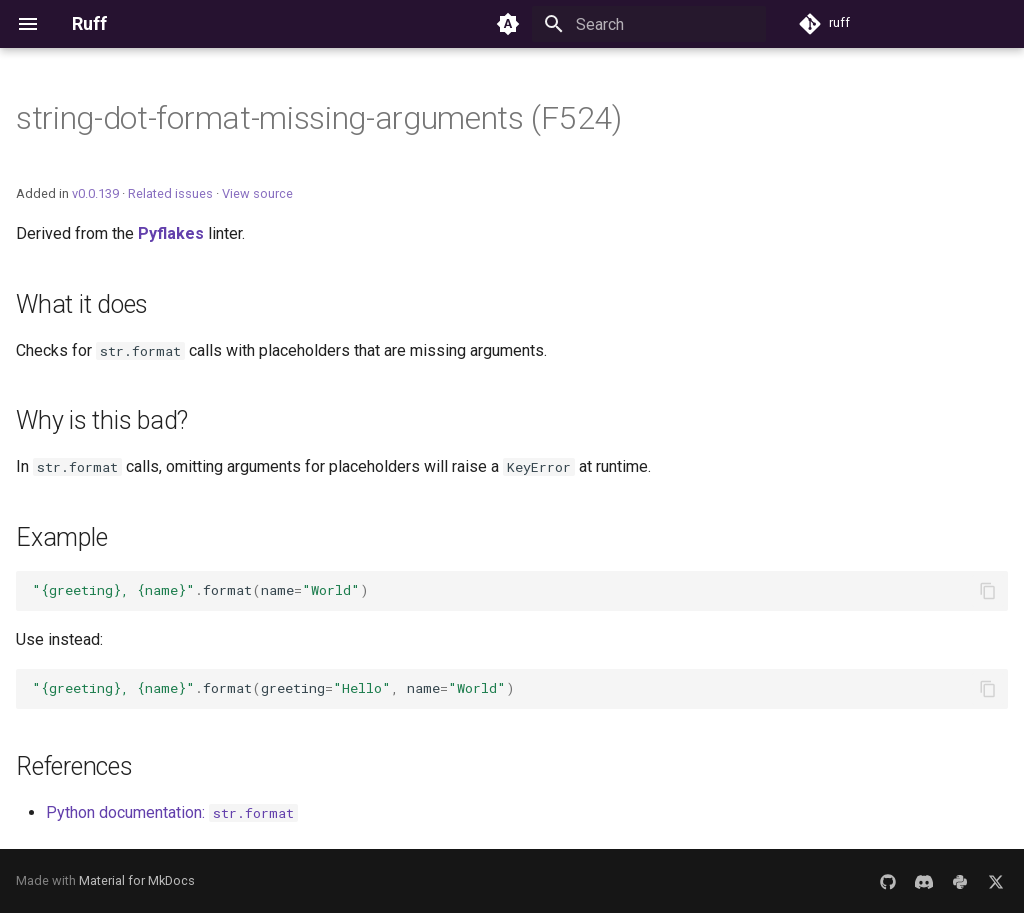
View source (257, 193)
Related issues (170, 193)
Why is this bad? (102, 420)
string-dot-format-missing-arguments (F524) (319, 118)
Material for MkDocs (137, 880)
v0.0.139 (95, 193)
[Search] (649, 24)
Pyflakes (171, 233)
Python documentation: (172, 812)
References (74, 766)
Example (61, 537)
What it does (82, 304)
